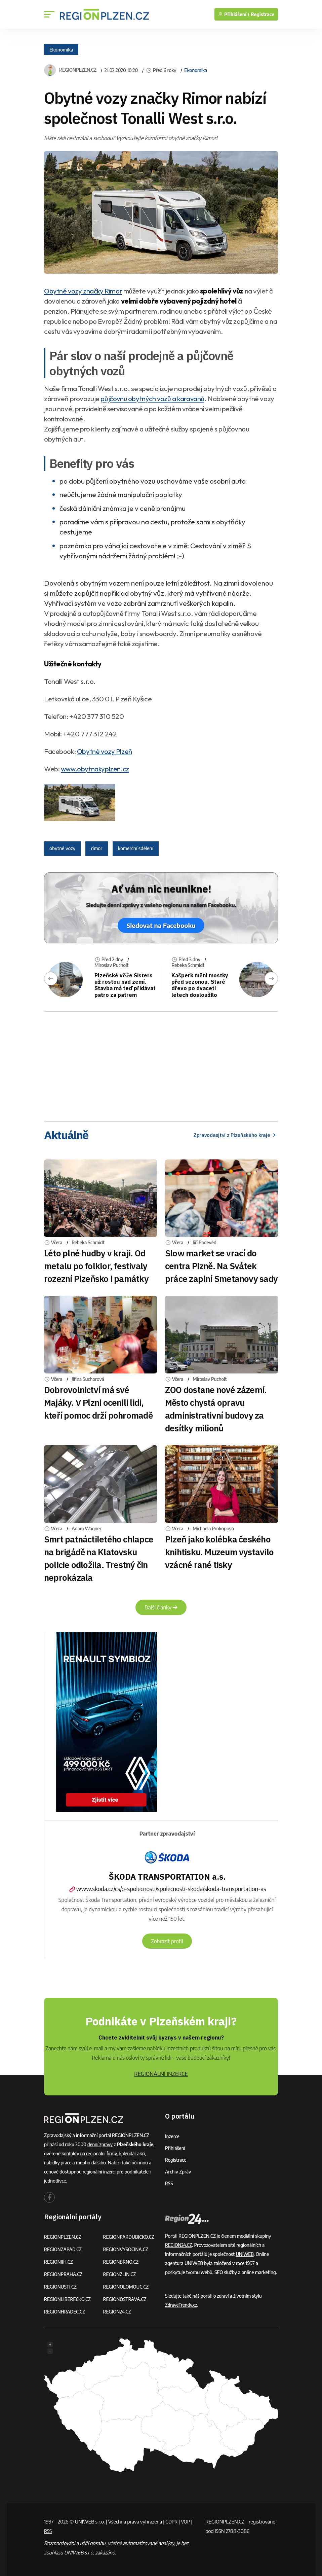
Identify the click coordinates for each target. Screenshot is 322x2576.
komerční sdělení (136, 848)
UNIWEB (245, 2254)
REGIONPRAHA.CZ (64, 2274)
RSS (169, 2183)
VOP (187, 2521)
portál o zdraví (215, 2296)
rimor (96, 848)
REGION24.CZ (117, 2311)
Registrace (262, 14)
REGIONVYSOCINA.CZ (126, 2249)
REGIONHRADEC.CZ (65, 2311)
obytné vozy (62, 848)
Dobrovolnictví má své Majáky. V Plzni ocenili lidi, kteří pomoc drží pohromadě (98, 1402)
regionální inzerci (100, 2171)
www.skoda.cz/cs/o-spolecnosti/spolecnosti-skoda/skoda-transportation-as (167, 1888)
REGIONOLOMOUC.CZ (127, 2287)
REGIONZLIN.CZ (120, 2274)
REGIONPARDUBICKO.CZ (129, 2237)
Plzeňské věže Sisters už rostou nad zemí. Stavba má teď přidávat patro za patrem (125, 985)
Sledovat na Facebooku (161, 925)
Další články (161, 1607)
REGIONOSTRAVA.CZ (125, 2299)
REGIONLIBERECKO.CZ (68, 2299)
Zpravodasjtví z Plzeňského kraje (233, 1135)
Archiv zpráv (178, 2171)
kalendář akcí (134, 2153)
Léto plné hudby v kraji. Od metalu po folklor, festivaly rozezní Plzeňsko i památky (96, 1265)
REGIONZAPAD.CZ (63, 2249)
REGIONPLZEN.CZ (77, 70)
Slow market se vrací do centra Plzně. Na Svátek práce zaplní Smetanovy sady (221, 1265)
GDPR (171, 2521)
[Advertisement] (161, 1064)
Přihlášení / (233, 14)
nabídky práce (58, 2162)
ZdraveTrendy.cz (181, 2305)
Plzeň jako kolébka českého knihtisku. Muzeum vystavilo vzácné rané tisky (219, 1551)
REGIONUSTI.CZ (61, 2287)
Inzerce (172, 2136)
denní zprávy (100, 2144)
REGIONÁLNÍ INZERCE (161, 2073)
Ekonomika (61, 49)
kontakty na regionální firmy (90, 2153)
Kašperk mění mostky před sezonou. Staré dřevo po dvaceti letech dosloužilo (197, 985)
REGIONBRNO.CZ (121, 2262)
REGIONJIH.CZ (59, 2262)
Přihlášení (175, 2148)
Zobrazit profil (167, 1940)
